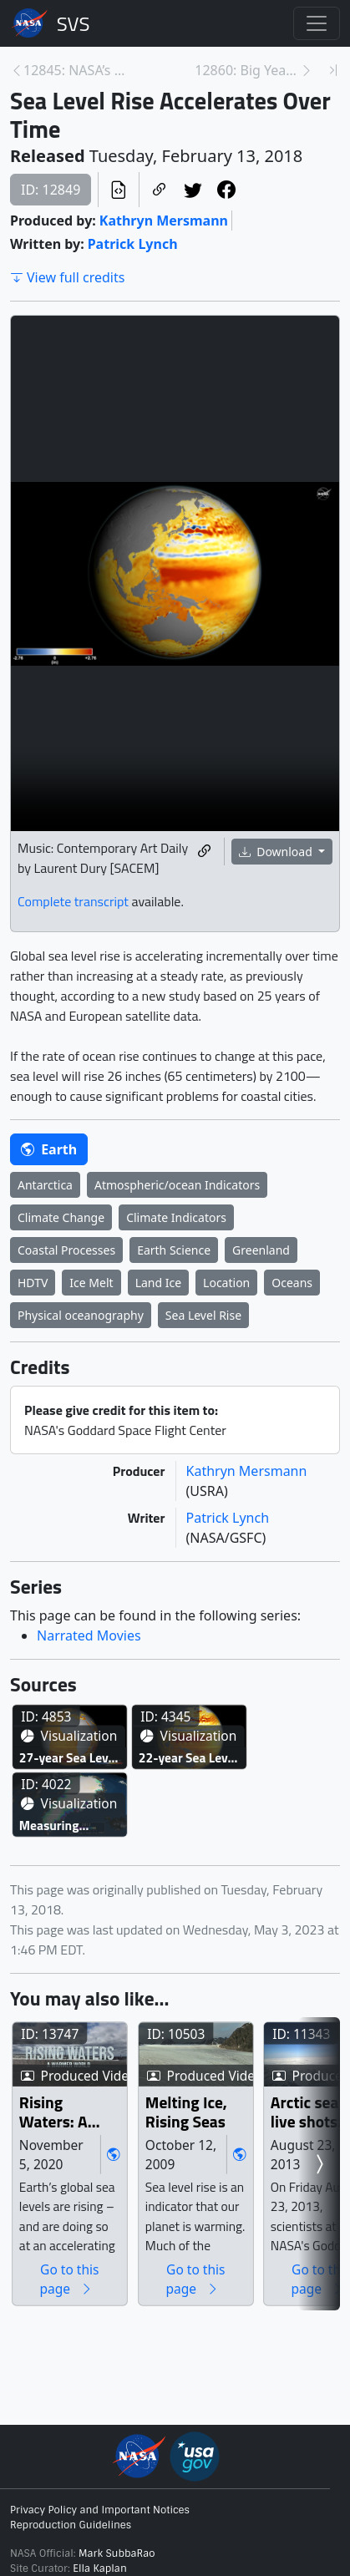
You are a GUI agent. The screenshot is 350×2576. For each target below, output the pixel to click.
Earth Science (174, 1250)
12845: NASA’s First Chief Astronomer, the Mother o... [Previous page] (76, 70)
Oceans (291, 1283)
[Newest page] (333, 70)
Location (226, 1283)
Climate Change (61, 1217)
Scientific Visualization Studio (73, 23)
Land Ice (158, 1283)
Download (277, 852)
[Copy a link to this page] (159, 189)
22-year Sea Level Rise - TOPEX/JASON (130, 1992)
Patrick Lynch (133, 244)
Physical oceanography (81, 1315)
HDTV (33, 1283)
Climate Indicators (176, 1217)
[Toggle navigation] (316, 23)
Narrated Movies (89, 1635)
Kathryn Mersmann (163, 220)
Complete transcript (73, 901)
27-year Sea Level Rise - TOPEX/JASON (130, 1840)
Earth (49, 1149)
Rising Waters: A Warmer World (133, 2503)
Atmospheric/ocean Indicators (177, 1185)
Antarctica (45, 1185)
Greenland (261, 1250)
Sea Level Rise (203, 1315)
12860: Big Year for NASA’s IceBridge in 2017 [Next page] (247, 70)
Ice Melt (91, 1283)
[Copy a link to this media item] (204, 851)
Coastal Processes (66, 1250)
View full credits (67, 277)
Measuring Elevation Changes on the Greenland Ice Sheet (124, 2143)
